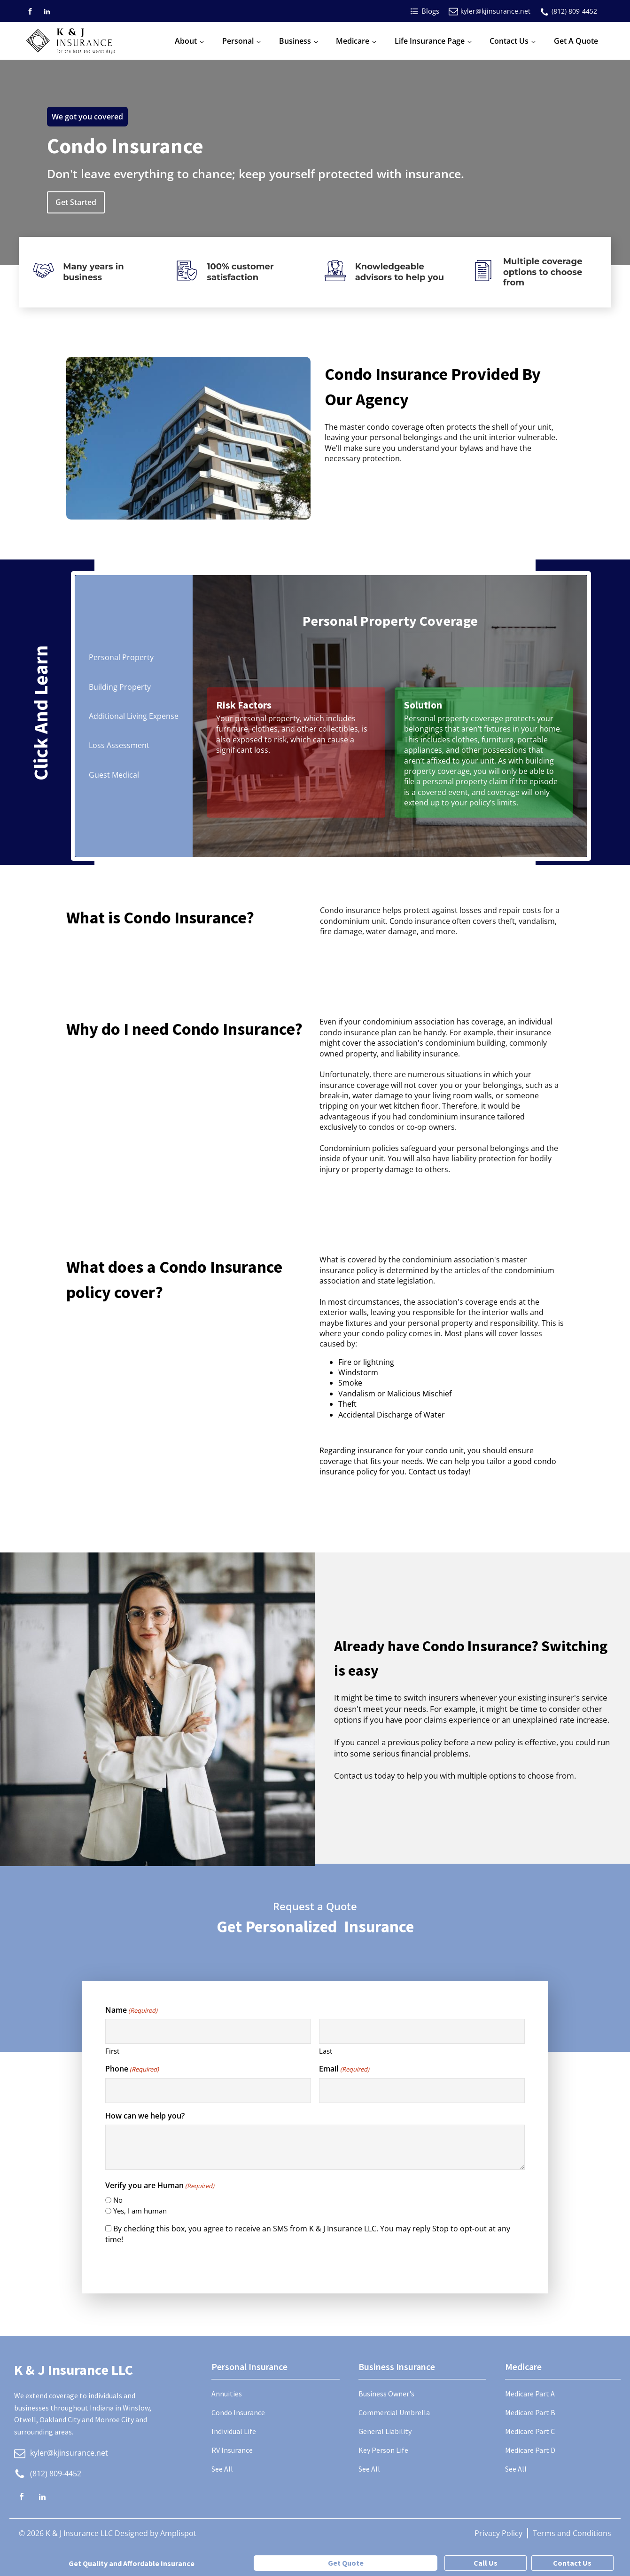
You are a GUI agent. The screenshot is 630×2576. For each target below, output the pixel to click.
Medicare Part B (530, 2412)
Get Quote (346, 2563)
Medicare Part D (530, 2450)
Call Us (486, 2563)
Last (325, 2051)
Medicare (352, 41)
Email (344, 2069)
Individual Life (233, 2431)
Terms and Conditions (572, 2533)
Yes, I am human (140, 2210)
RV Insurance (232, 2450)
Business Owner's (386, 2393)
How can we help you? (145, 2116)
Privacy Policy (498, 2533)
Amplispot (178, 2533)
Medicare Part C (530, 2431)
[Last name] (421, 2031)
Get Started (75, 202)
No (118, 2200)
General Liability (385, 2431)
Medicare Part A (530, 2393)
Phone (132, 2069)
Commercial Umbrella (394, 2412)
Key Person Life (383, 2450)
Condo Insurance (238, 2412)
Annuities (226, 2393)
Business (295, 41)
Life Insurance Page (430, 41)
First (112, 2051)
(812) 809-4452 (574, 11)
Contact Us (509, 41)
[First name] (208, 2031)
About (186, 41)
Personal (238, 41)
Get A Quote (576, 41)
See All (222, 2469)
